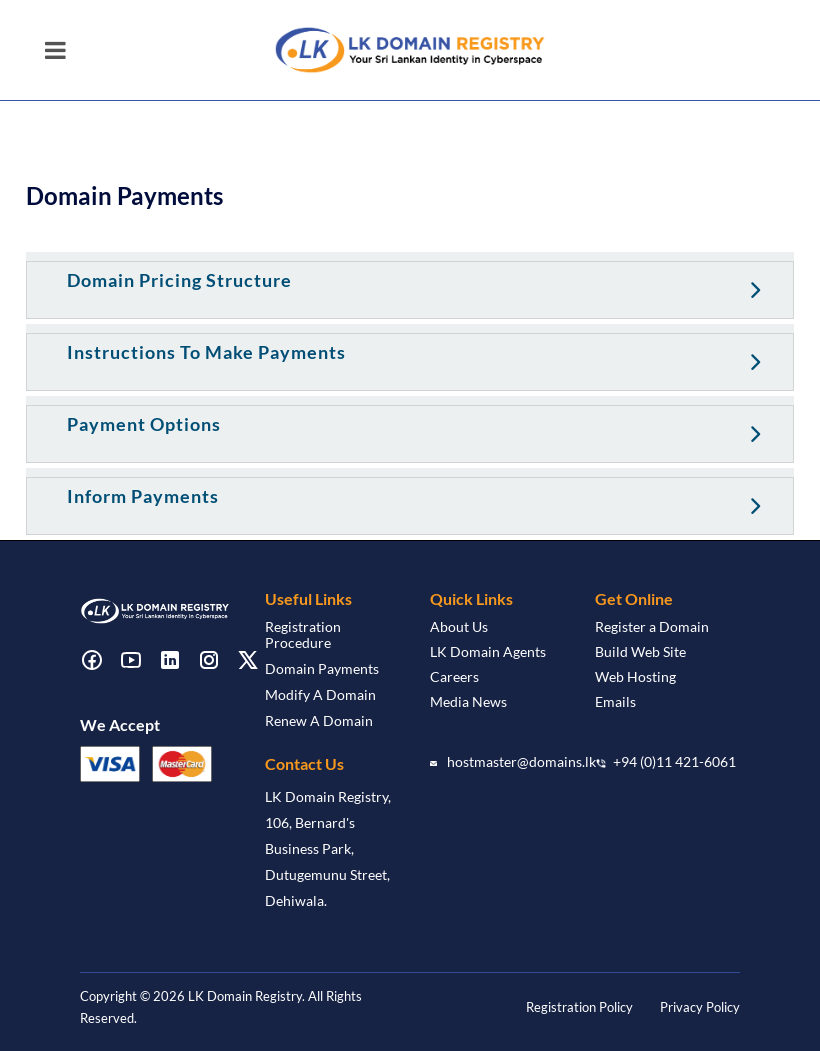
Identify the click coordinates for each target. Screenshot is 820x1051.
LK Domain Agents (488, 651)
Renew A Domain (319, 720)
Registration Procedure (303, 634)
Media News (468, 701)
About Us (459, 626)
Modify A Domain (320, 694)
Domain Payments (322, 668)
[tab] (410, 285)
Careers (454, 676)
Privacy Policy (700, 1007)
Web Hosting (635, 676)
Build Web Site (640, 651)
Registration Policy (579, 1007)
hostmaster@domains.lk (521, 761)
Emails (615, 701)
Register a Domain (652, 626)
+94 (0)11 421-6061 (674, 761)
